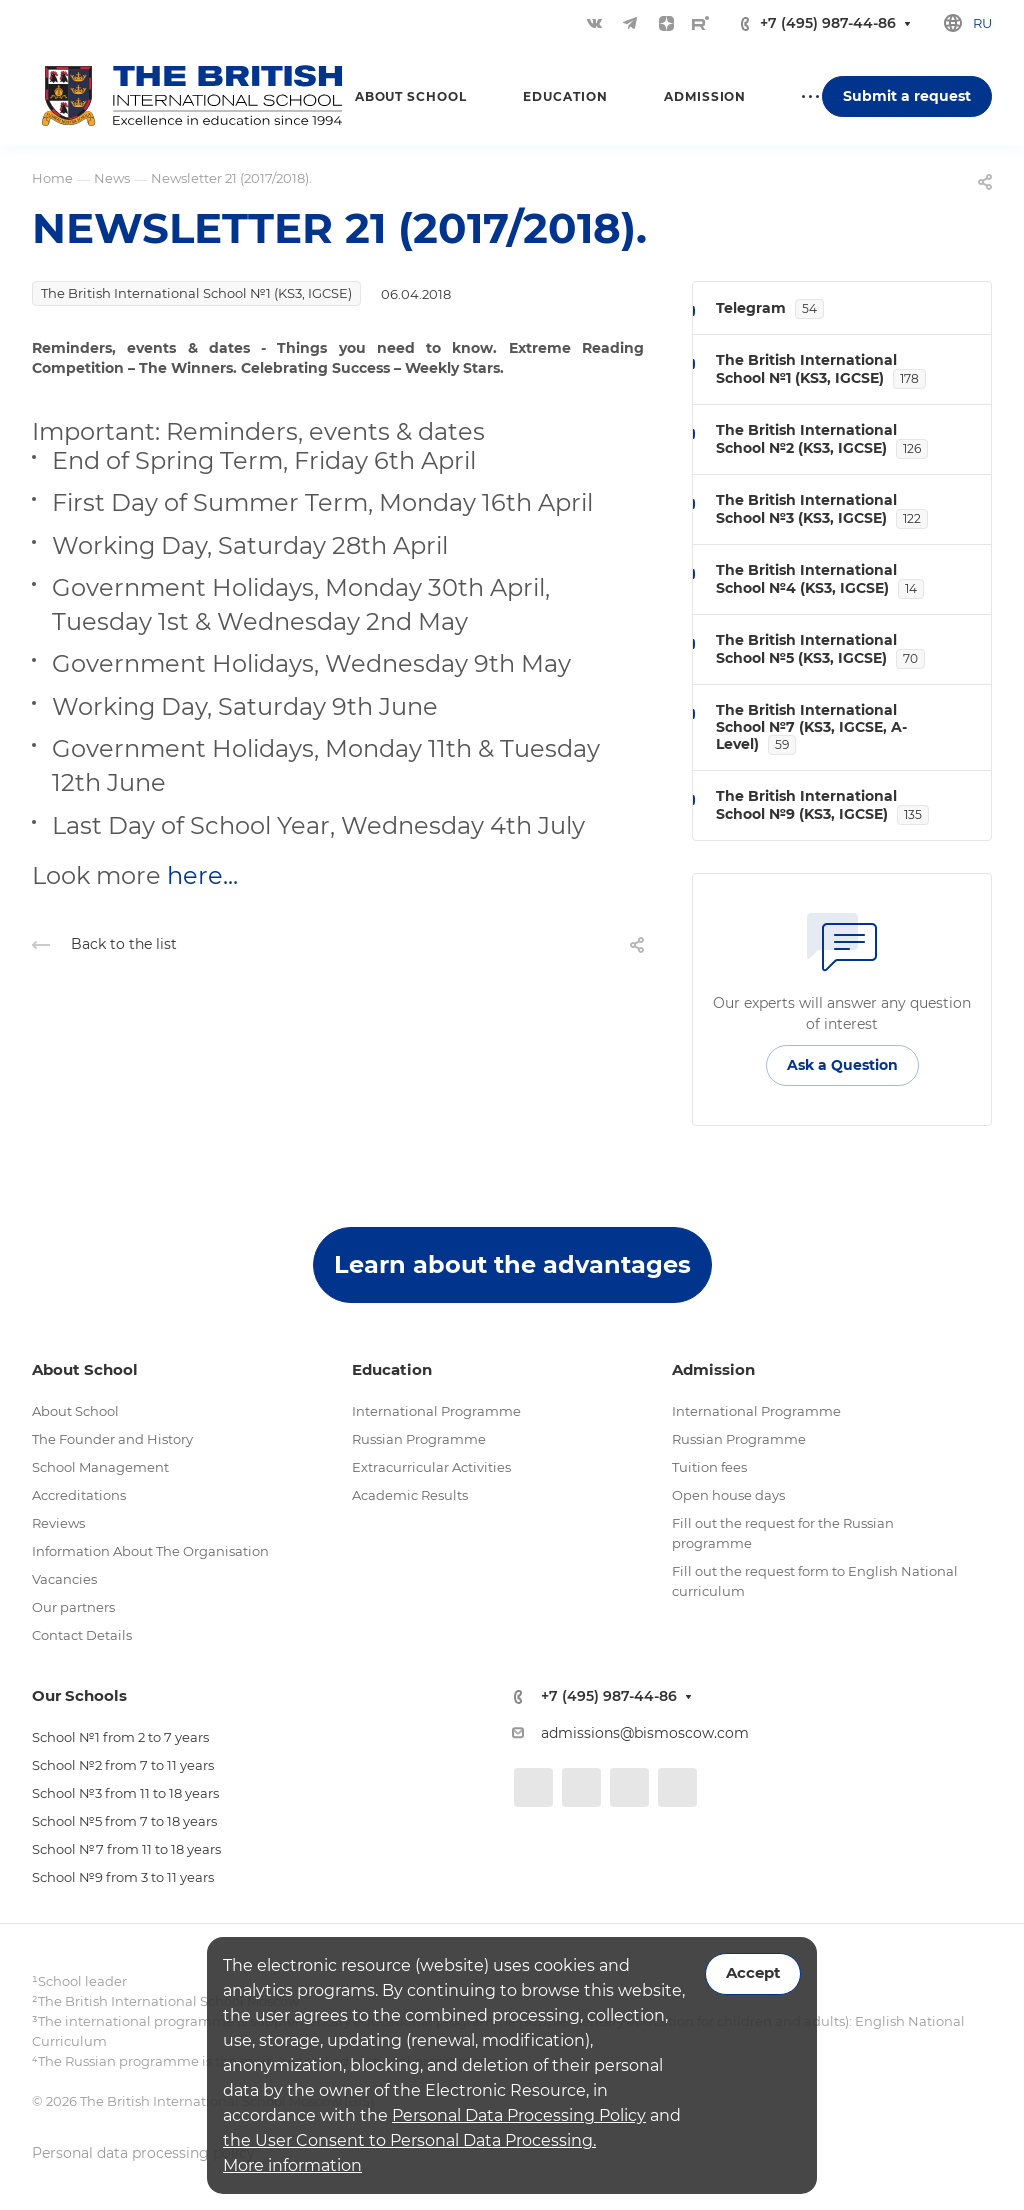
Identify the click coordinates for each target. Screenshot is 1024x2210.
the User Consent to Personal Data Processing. (409, 2140)
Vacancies (64, 1579)
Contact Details (82, 1635)
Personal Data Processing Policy (519, 2115)
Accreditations (79, 1495)
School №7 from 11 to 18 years (126, 1849)
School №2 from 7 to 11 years (123, 1765)
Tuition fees (709, 1467)
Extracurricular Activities (431, 1467)
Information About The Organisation (150, 1551)
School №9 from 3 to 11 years (123, 1877)
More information (292, 2165)
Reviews (58, 1523)
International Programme (436, 1411)
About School (75, 1411)
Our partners (73, 1607)
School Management (100, 1467)
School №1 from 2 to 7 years (120, 1737)
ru (982, 23)
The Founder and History (112, 1439)
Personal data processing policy (143, 2153)
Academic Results (410, 1495)
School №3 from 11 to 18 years (125, 1793)
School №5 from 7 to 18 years (124, 1821)
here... (202, 875)
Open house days (728, 1495)
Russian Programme (419, 1439)
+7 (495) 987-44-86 (828, 23)
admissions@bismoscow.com (645, 1733)
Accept (753, 1973)
